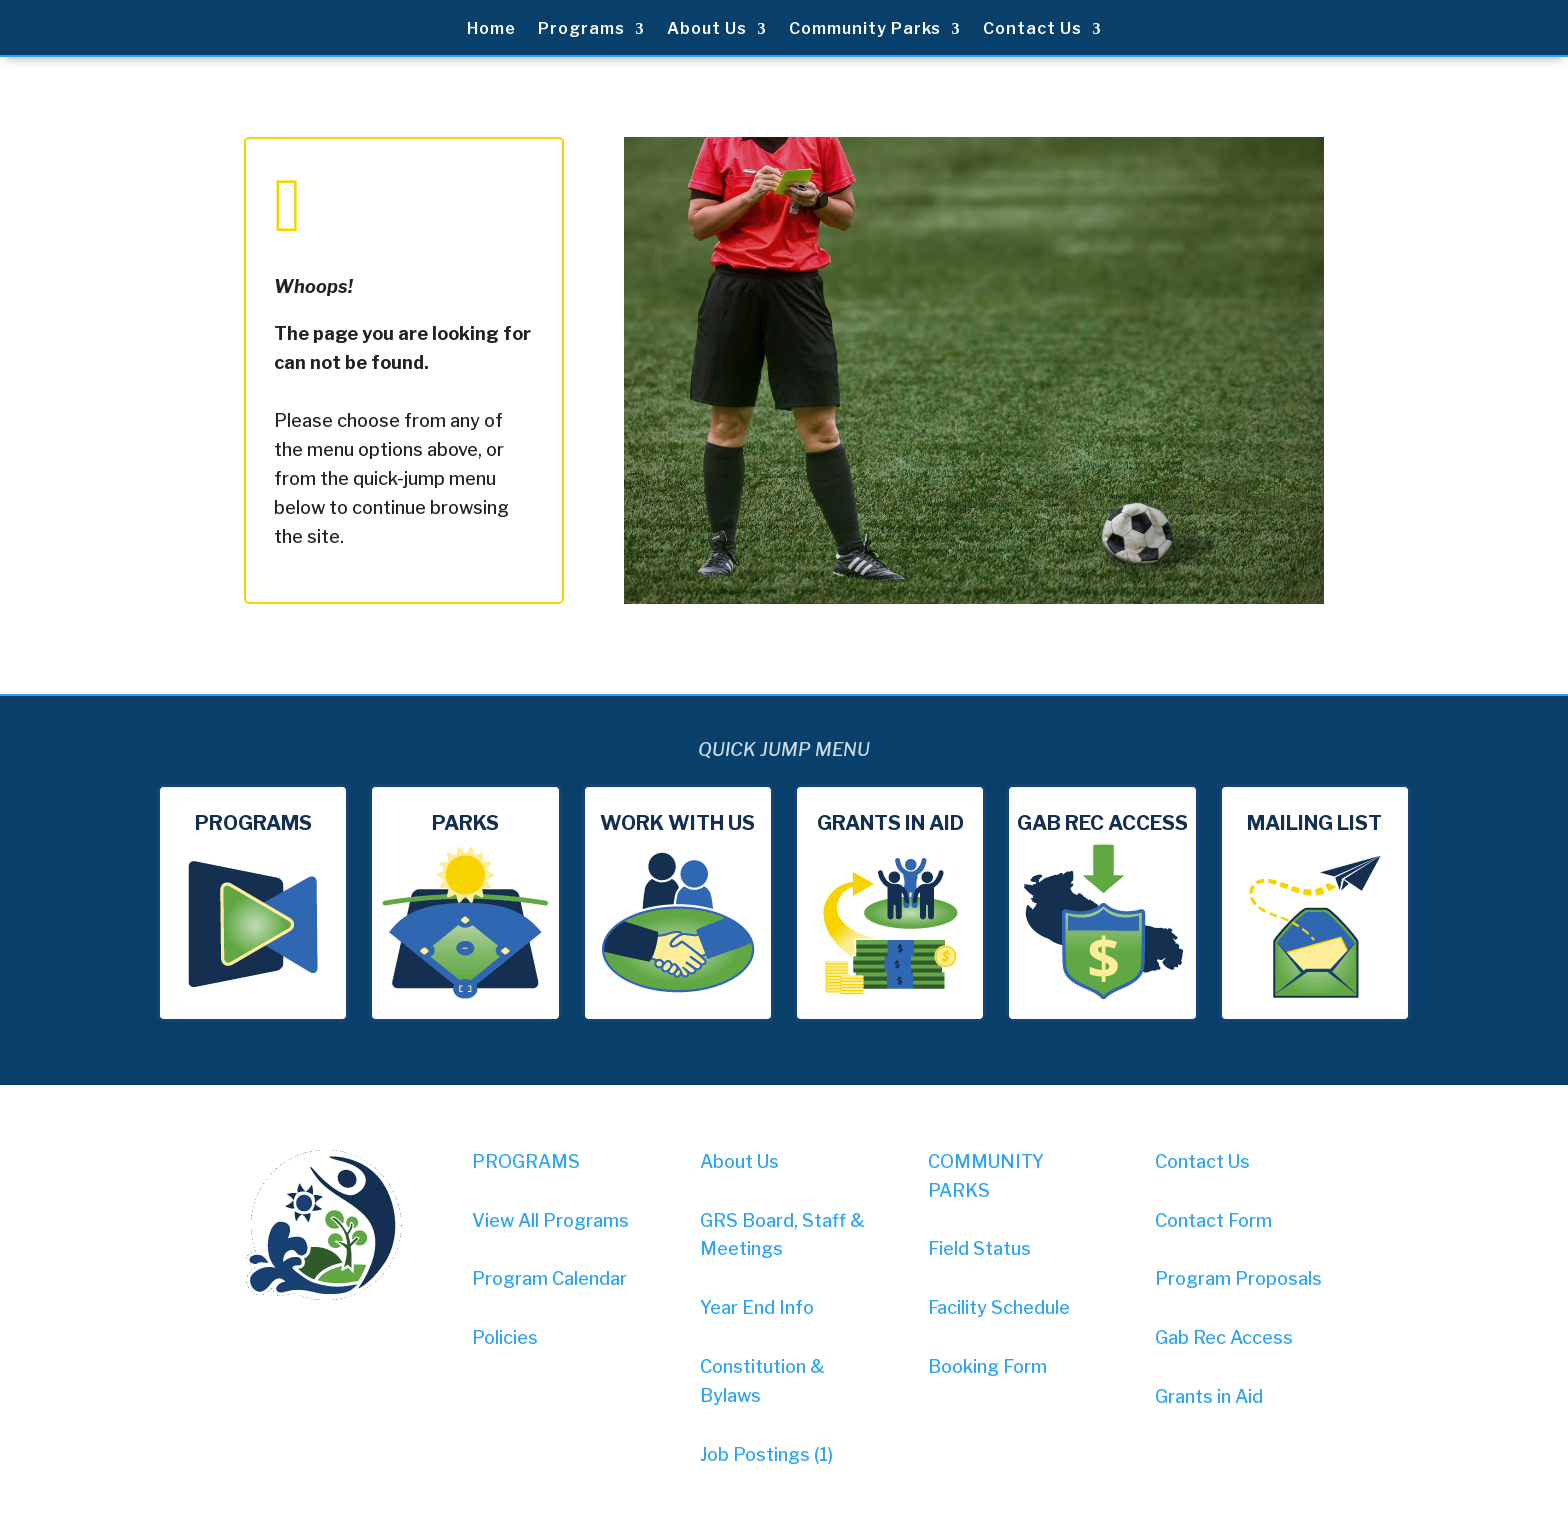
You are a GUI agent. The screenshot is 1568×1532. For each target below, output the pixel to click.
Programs (581, 30)
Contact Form (1213, 1220)
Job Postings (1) (766, 1454)
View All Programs (550, 1220)
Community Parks (865, 30)
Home (491, 30)
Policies (505, 1337)
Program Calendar (549, 1278)
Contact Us (1032, 30)
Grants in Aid (1209, 1396)
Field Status (979, 1248)
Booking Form (987, 1366)
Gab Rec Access (1224, 1337)
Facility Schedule (999, 1307)
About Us (707, 30)
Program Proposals (1238, 1278)
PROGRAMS (526, 1161)
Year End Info (757, 1307)
